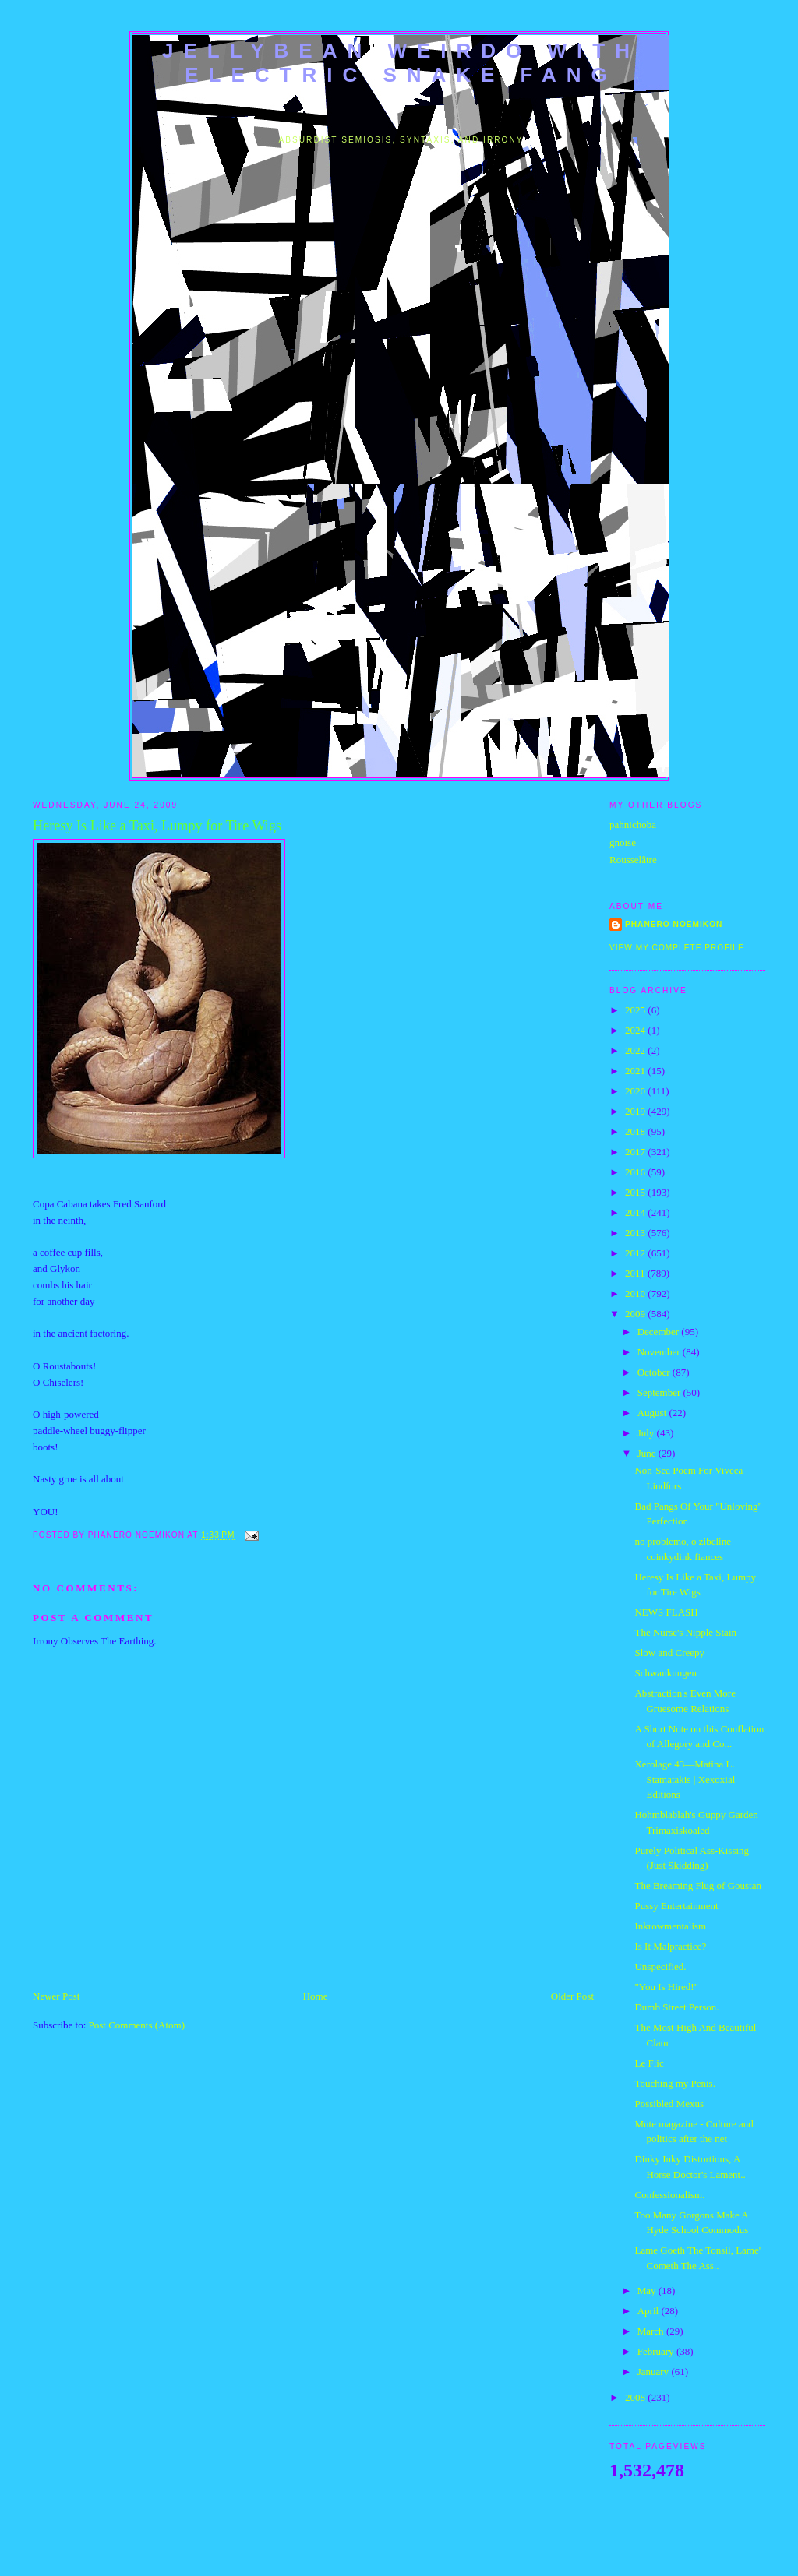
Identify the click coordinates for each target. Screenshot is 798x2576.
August (653, 1412)
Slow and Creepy (669, 1652)
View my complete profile (676, 947)
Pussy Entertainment (676, 1906)
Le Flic (648, 2063)
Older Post (572, 1996)
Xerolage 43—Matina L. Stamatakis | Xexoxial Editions (684, 1779)
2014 (636, 1212)
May (648, 2290)
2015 (636, 1192)
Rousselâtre (633, 859)
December (659, 1331)
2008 (636, 2397)
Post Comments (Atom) (137, 2025)
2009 (636, 1314)
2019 (636, 1111)
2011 (636, 1273)
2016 (636, 1172)
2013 (636, 1233)
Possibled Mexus (668, 2103)
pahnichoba (632, 824)
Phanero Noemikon (673, 924)
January (654, 2371)
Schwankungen (665, 1673)
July (647, 1433)
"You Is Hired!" (666, 1987)
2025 (636, 1010)
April (649, 2311)
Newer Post (56, 1996)
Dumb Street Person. (676, 2007)
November (660, 1352)
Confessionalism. (669, 2195)
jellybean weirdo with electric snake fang (401, 62)
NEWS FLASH (665, 1612)
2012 (636, 1253)
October (655, 1372)
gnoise (622, 842)
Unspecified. (660, 1966)
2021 (636, 1071)
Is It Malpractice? (670, 1946)
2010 (636, 1293)
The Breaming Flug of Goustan (697, 1885)
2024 (636, 1030)
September (660, 1392)
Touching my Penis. (674, 2083)
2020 (636, 1091)
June (648, 1453)
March (651, 2331)
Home (315, 1996)
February (656, 2351)
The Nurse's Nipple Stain (685, 1632)
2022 (636, 1050)
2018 (636, 1131)
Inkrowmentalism (670, 1926)
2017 (636, 1152)
